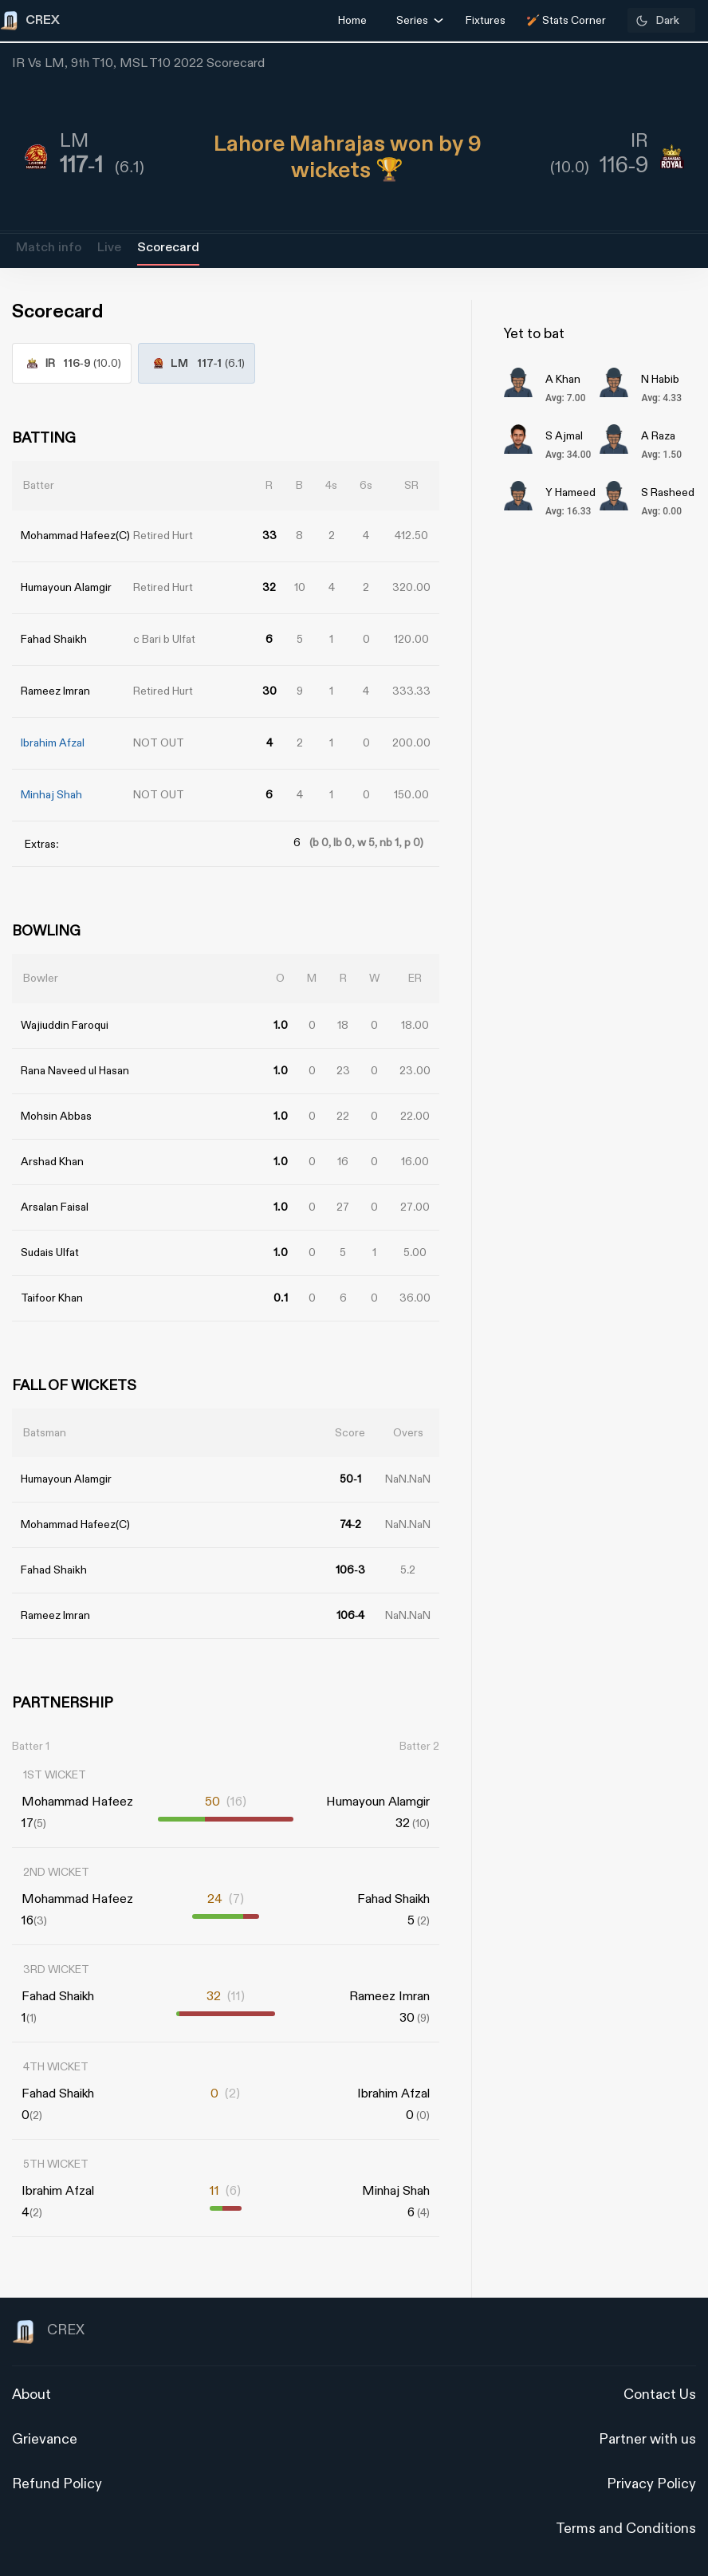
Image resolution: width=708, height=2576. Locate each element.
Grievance (44, 2439)
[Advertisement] (648, 1372)
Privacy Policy (651, 2484)
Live (109, 247)
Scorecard (168, 247)
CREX (48, 2332)
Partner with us (647, 2439)
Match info (48, 247)
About (31, 2394)
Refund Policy (57, 2484)
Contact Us (659, 2394)
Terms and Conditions (626, 2528)
